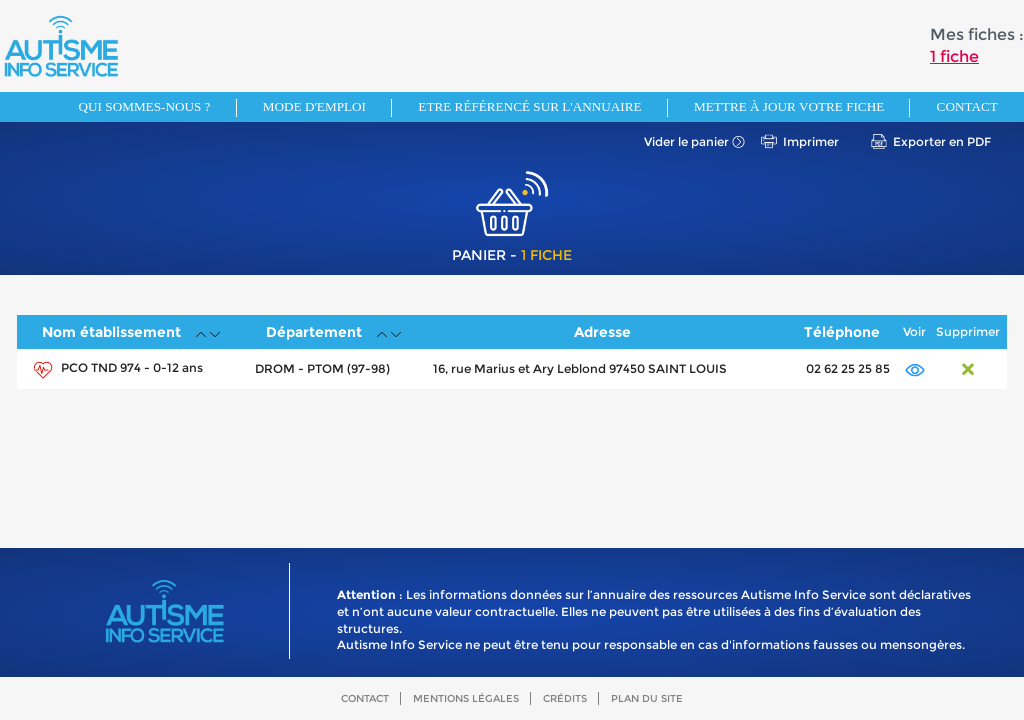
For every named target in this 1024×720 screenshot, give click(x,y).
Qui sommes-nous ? (145, 106)
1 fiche (954, 56)
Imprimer (811, 141)
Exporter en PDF (942, 141)
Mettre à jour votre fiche (789, 106)
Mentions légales (466, 698)
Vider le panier (686, 141)
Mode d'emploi (314, 106)
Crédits (565, 698)
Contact (967, 106)
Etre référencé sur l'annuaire (529, 106)
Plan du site (647, 698)
